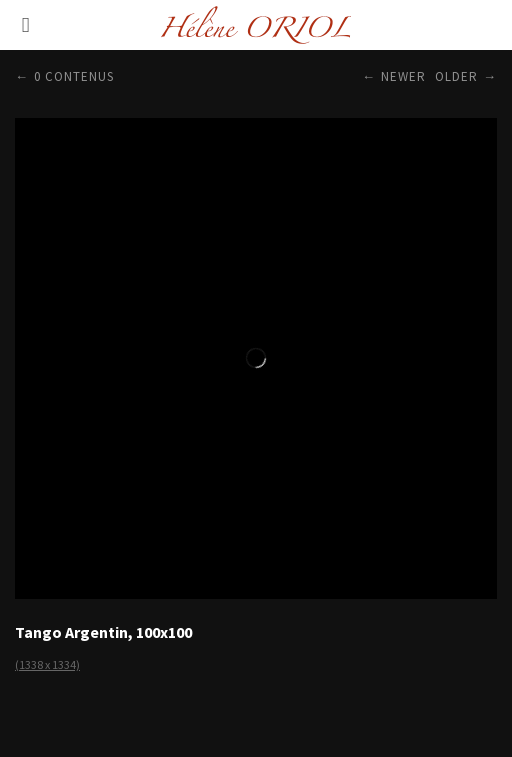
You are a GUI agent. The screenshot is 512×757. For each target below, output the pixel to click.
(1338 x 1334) (47, 664)
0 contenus (74, 76)
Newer (403, 76)
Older (456, 76)
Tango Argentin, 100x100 (103, 632)
